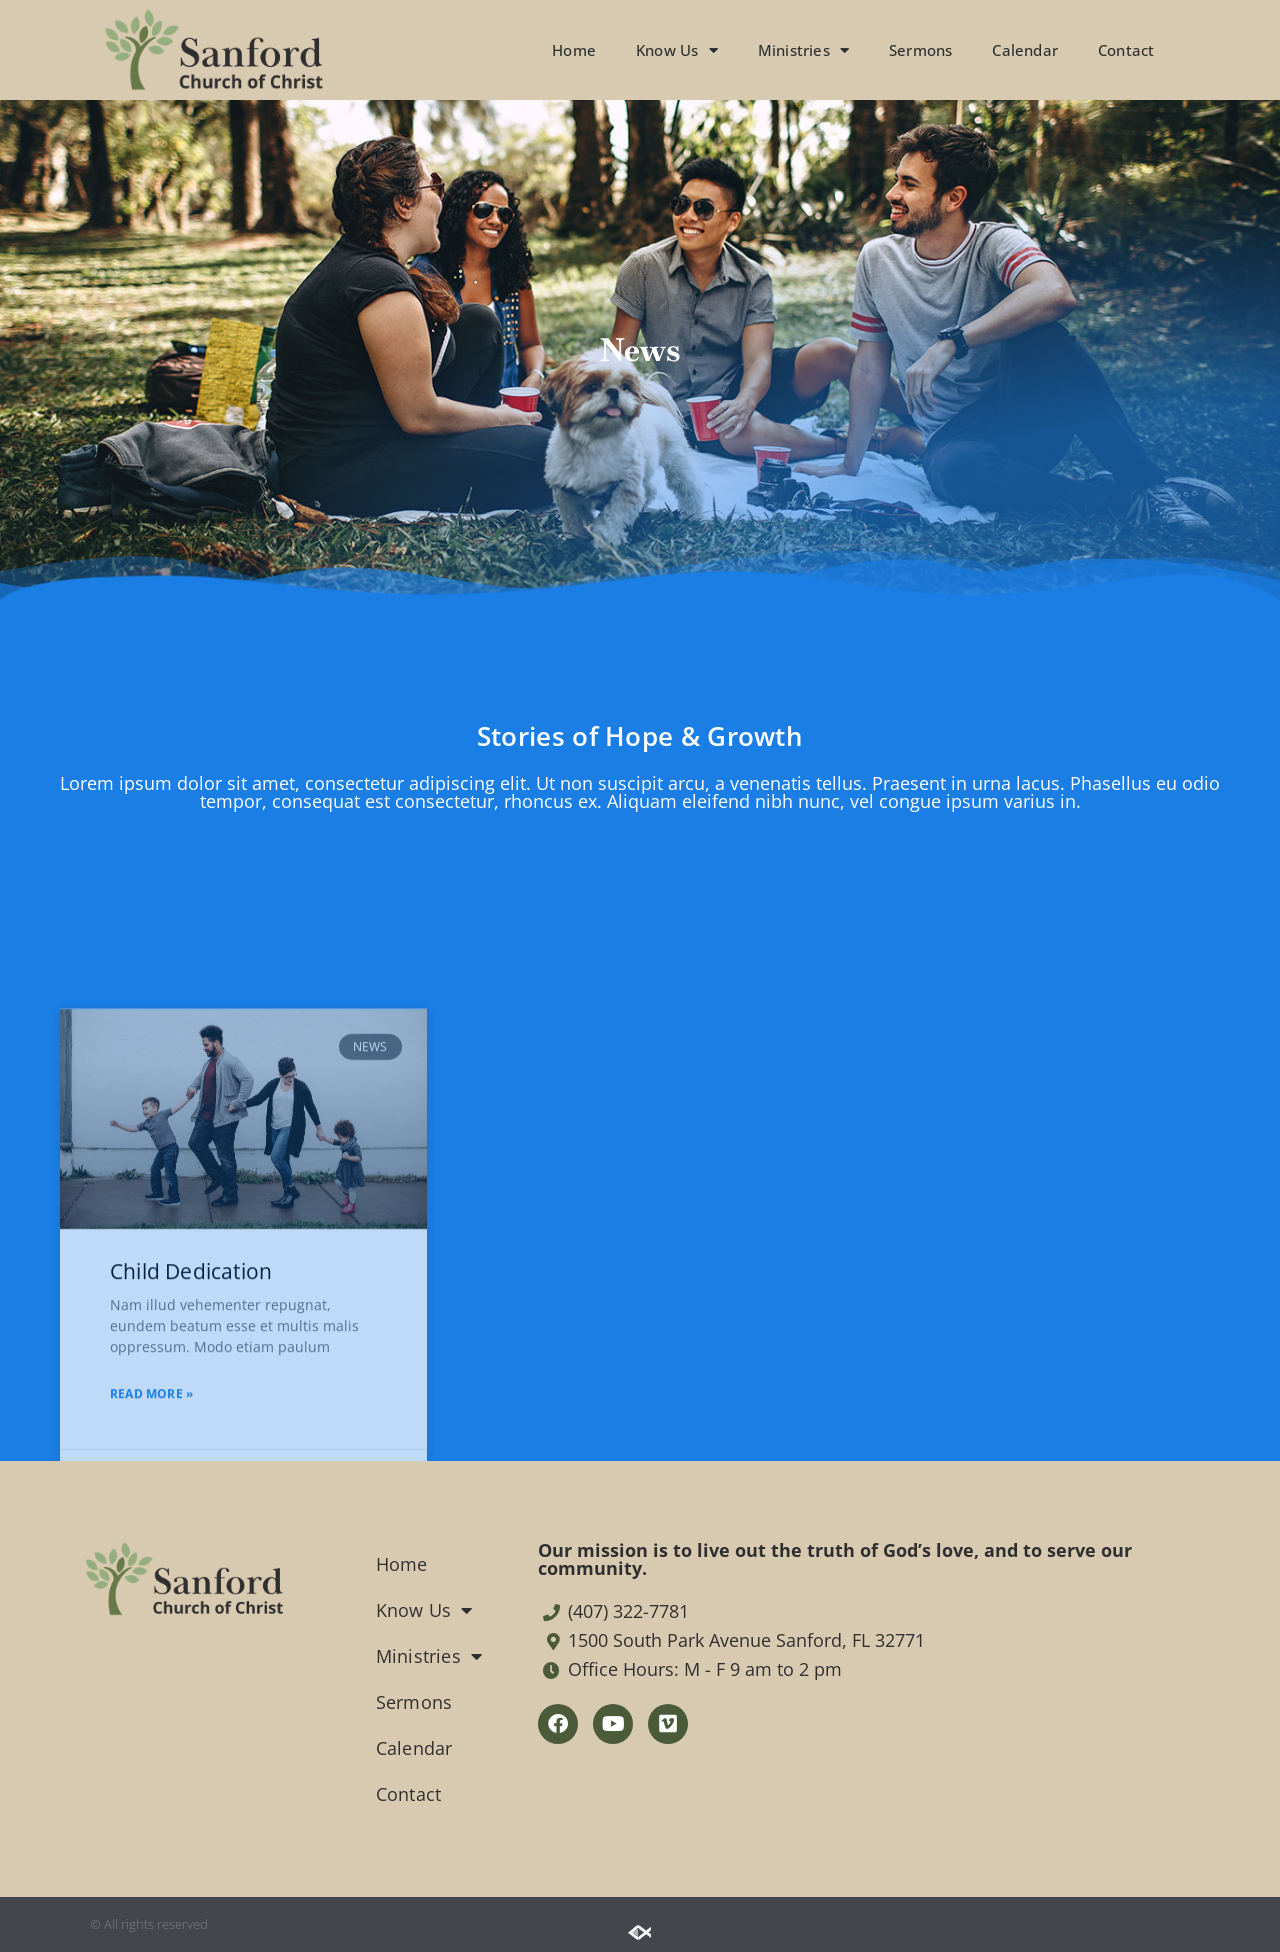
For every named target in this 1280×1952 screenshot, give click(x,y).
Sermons (920, 50)
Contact (1126, 50)
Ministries (803, 50)
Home (574, 50)
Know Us (677, 50)
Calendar (1025, 50)
